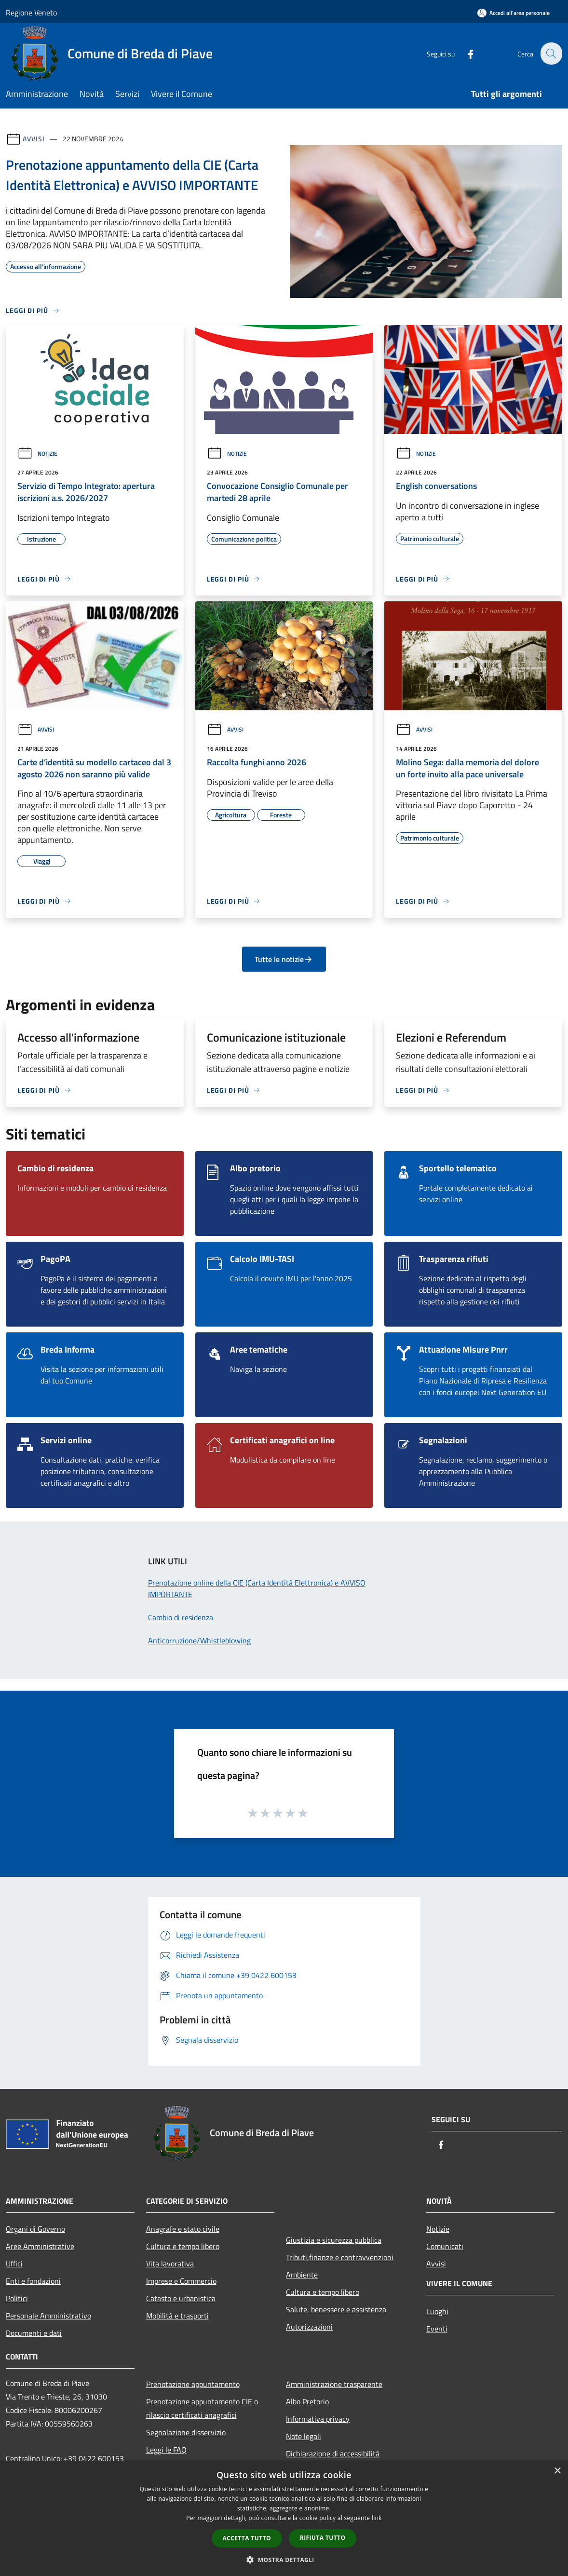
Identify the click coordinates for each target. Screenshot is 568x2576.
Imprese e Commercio (181, 2281)
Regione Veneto (31, 12)
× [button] (557, 2471)
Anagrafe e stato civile (182, 2229)
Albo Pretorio (307, 2401)
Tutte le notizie (284, 959)
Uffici (14, 2263)
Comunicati (444, 2246)
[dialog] (284, 2518)
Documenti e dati (34, 2333)
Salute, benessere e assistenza (336, 2309)
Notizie (37, 453)
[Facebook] (464, 53)
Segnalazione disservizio (186, 2432)
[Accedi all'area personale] (513, 12)
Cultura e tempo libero (182, 2246)
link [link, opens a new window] (377, 2518)
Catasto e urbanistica (181, 2298)
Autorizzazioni (309, 2326)
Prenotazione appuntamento (193, 2384)
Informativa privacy (318, 2419)
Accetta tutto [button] (247, 2538)
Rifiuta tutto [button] (323, 2538)
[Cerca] (550, 53)
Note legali (303, 2436)
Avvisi (33, 139)
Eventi (436, 2328)
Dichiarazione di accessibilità (332, 2453)
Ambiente (302, 2274)
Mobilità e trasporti (177, 2315)
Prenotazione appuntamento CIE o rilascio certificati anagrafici (202, 2408)
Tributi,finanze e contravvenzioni (339, 2257)
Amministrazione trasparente (334, 2384)
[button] (284, 2559)
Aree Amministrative (40, 2246)
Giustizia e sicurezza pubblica (333, 2240)
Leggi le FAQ (166, 2449)
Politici (17, 2298)
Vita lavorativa (170, 2263)
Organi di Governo (35, 2229)
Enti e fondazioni (33, 2281)
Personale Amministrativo (48, 2315)
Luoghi (437, 2311)
